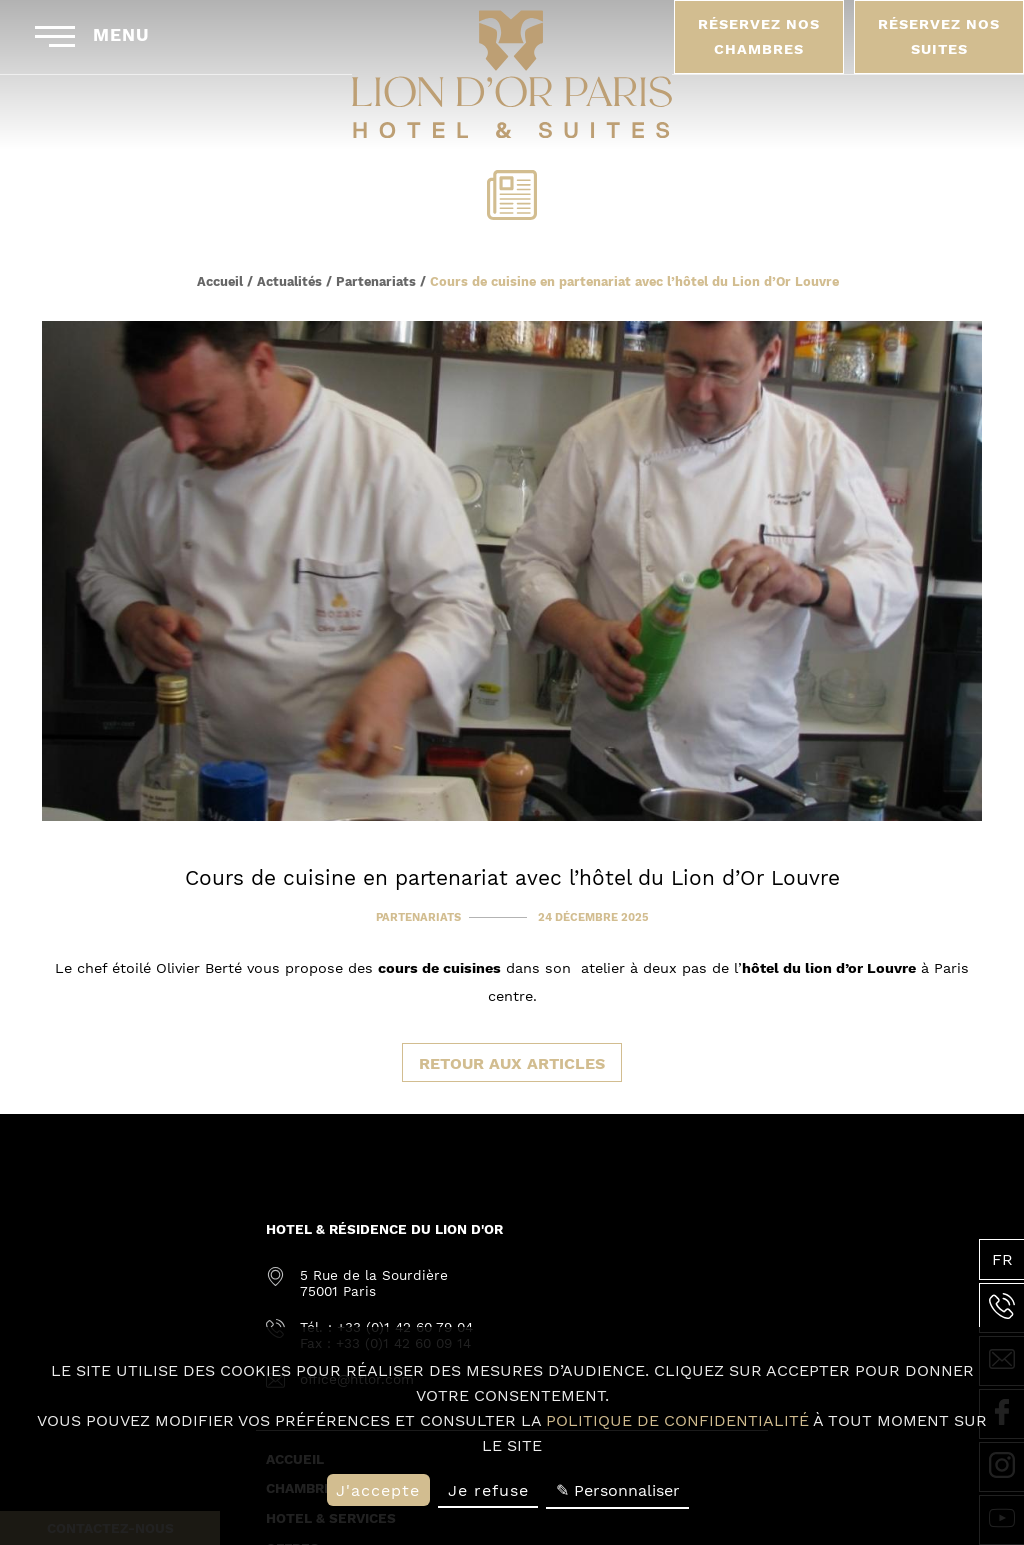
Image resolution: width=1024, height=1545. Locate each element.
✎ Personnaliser (618, 1490)
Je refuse (488, 1490)
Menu (92, 36)
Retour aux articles (512, 1063)
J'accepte (378, 1490)
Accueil (220, 281)
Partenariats (376, 281)
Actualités (289, 281)
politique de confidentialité (677, 1420)
